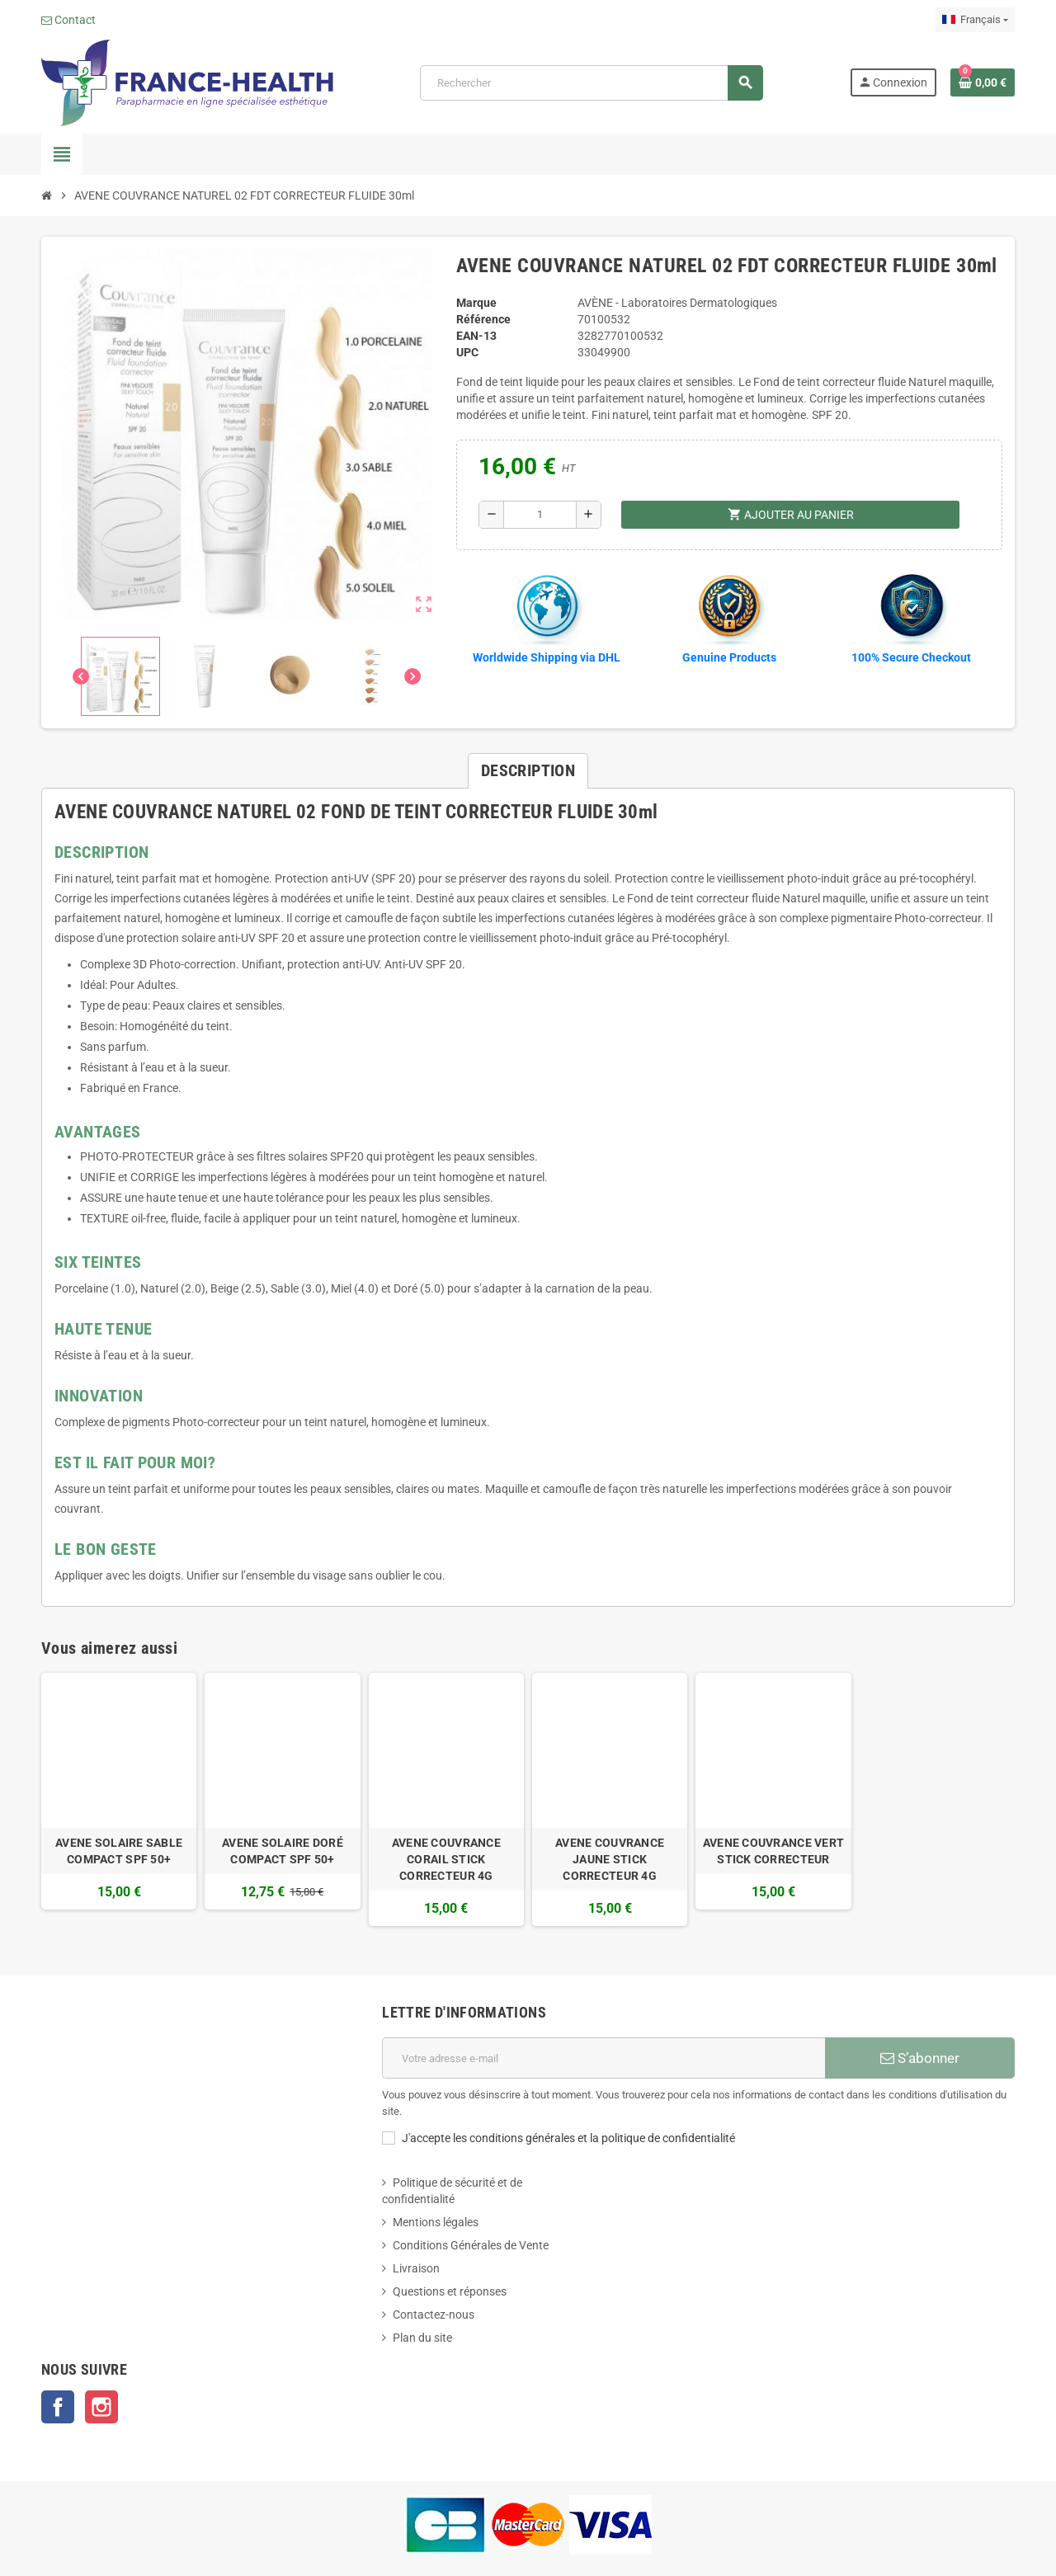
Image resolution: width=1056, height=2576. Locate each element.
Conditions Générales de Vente (471, 2245)
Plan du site (422, 2337)
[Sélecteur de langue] (975, 19)
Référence (483, 319)
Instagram (101, 2406)
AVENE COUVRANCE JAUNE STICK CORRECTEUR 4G (609, 1859)
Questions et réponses (450, 2291)
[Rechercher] (591, 83)
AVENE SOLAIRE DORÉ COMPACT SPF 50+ (282, 1851)
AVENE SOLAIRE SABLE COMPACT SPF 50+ (118, 1851)
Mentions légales (435, 2222)
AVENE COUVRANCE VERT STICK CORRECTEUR (774, 1851)
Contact (68, 19)
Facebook (57, 2406)
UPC (467, 352)
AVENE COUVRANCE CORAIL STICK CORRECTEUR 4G (446, 1859)
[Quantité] (540, 515)
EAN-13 (476, 335)
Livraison (416, 2268)
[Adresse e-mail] (603, 2058)
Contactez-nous (433, 2314)
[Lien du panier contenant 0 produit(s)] (982, 82)
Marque (476, 302)
